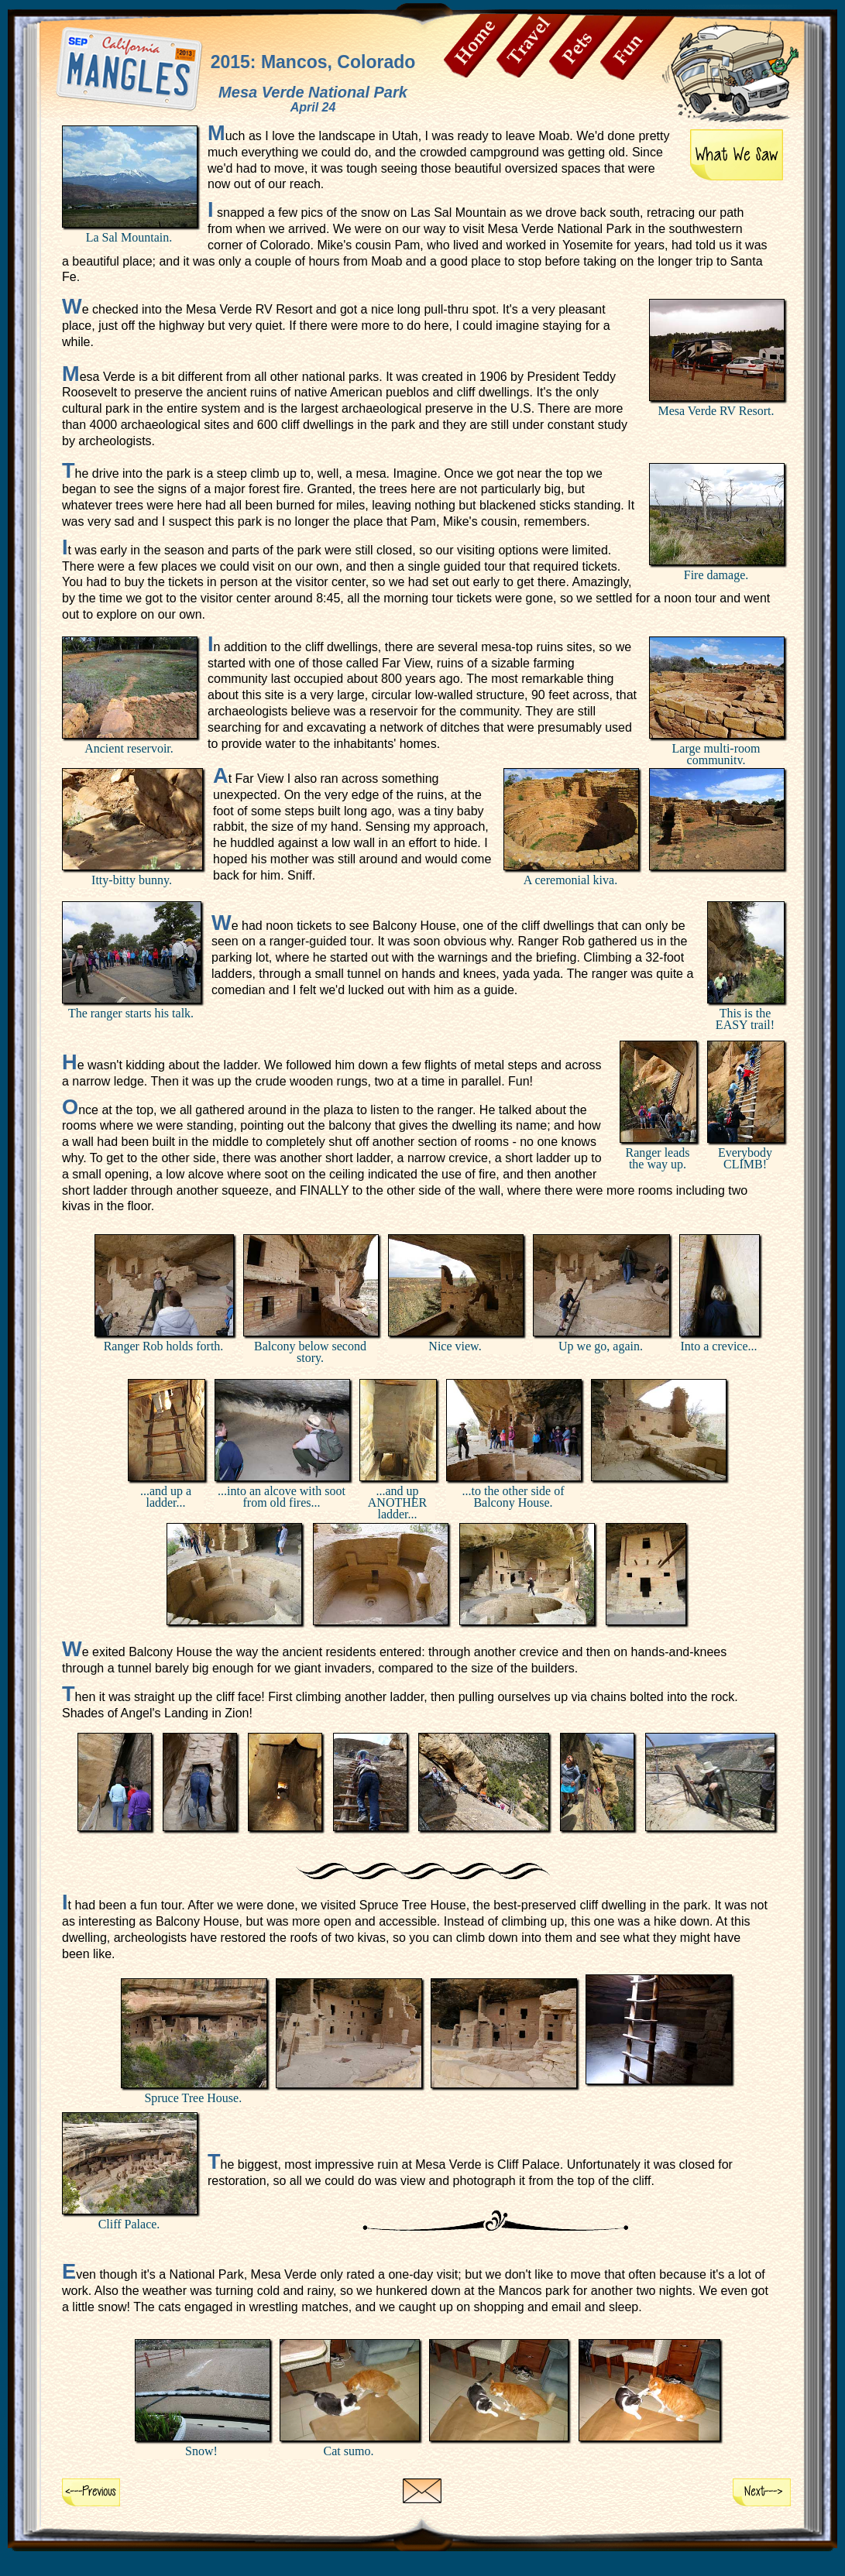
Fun (637, 48)
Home (481, 45)
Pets (586, 47)
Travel (533, 45)
